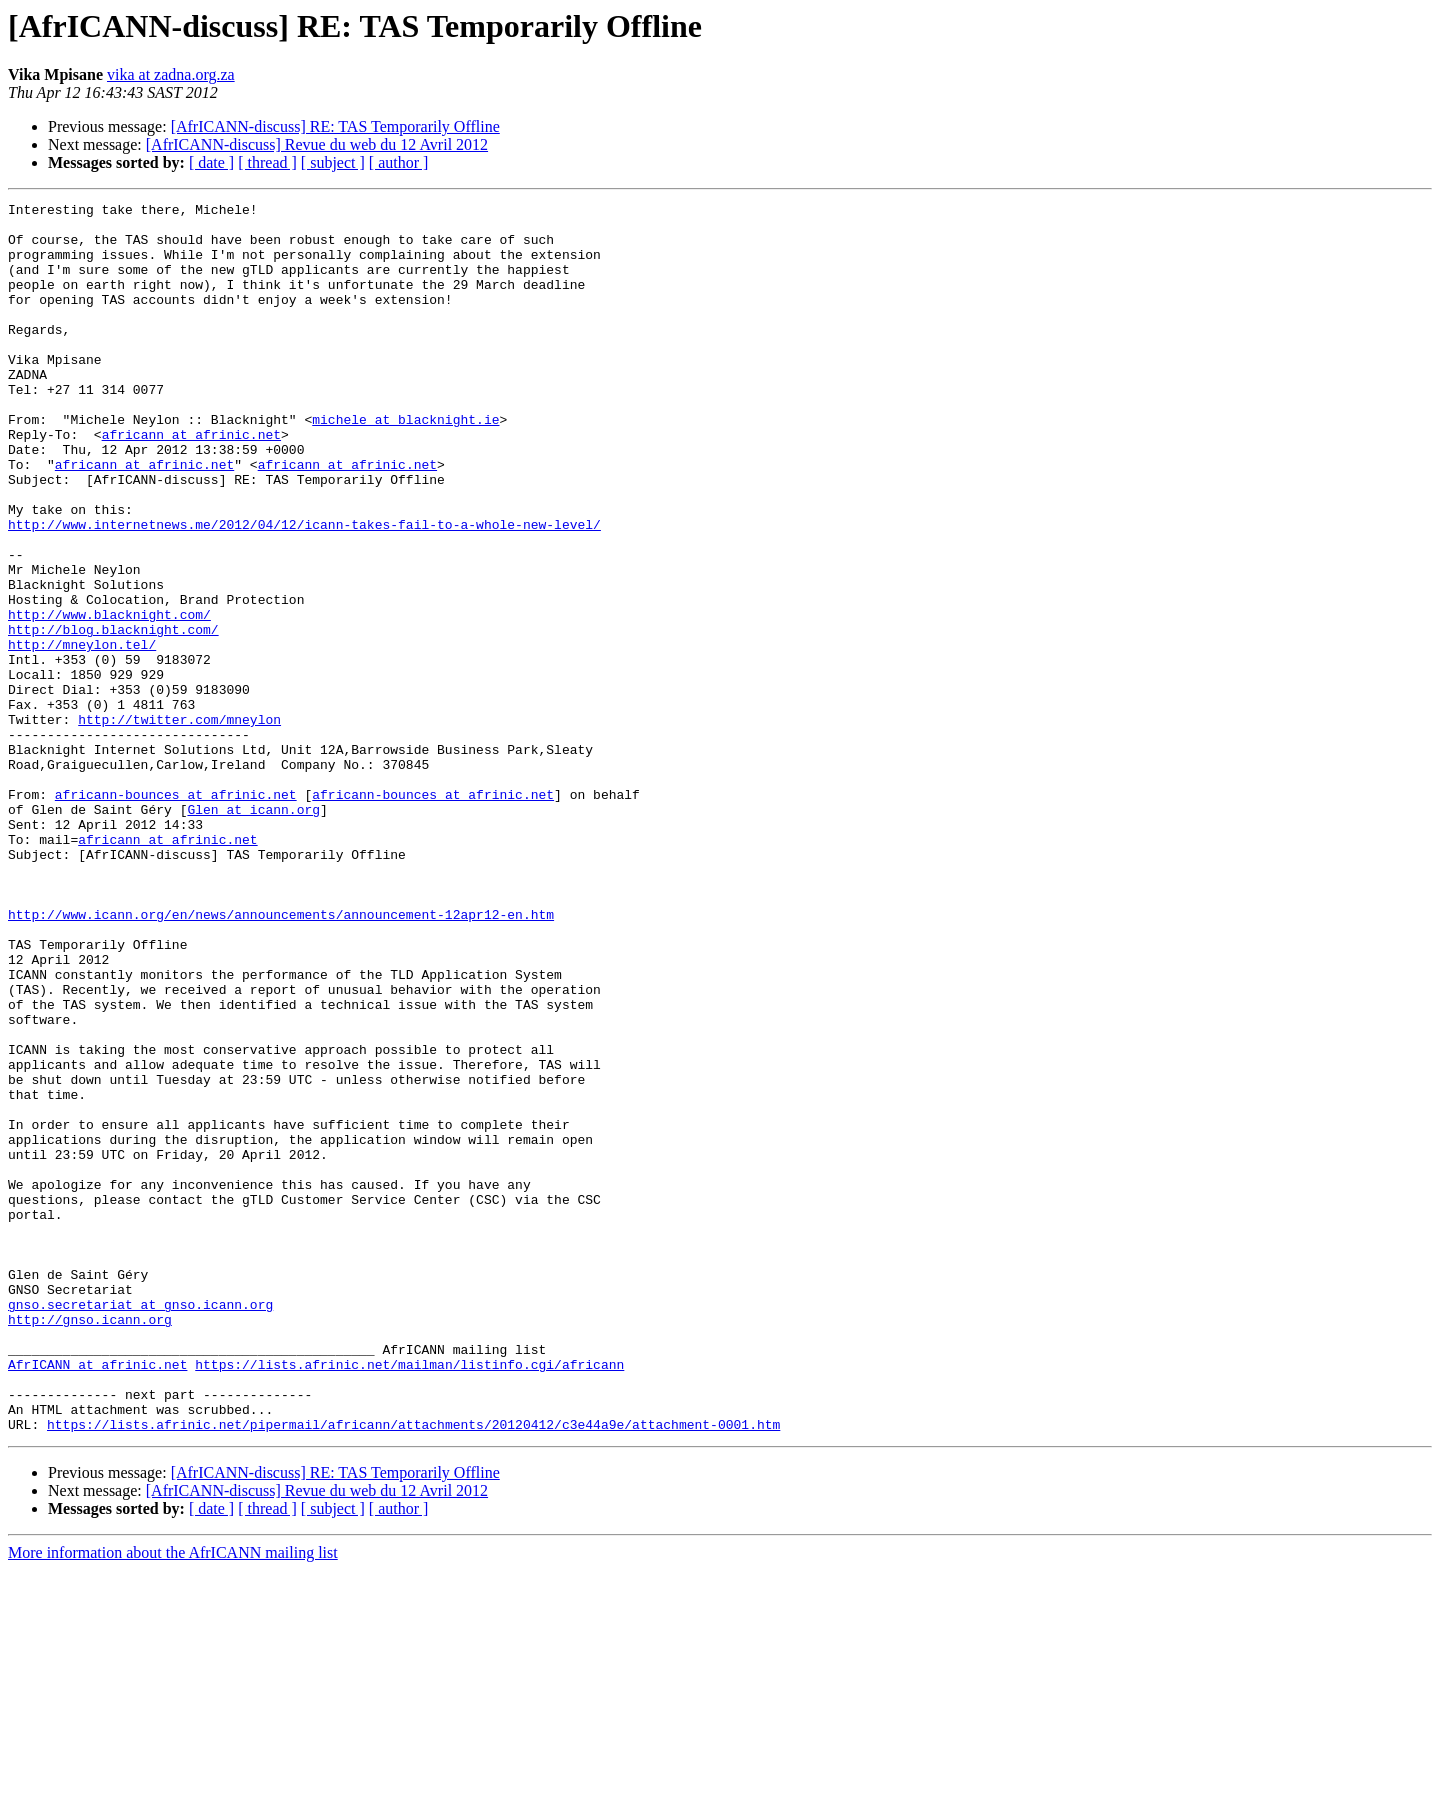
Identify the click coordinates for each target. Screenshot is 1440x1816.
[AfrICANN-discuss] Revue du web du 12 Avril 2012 (317, 144)
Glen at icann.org (253, 932)
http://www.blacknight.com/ (109, 698)
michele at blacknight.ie (405, 464)
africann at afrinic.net (191, 482)
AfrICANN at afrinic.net (97, 1598)
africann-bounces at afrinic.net (176, 914)
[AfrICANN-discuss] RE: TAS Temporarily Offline (335, 126)
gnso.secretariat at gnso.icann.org (140, 1526)
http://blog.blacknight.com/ (113, 716)
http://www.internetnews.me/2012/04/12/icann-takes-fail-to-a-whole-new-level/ (304, 590)
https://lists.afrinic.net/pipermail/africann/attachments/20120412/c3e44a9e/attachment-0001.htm (413, 1670)
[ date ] (211, 162)
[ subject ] (333, 162)
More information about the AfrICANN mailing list (173, 1798)
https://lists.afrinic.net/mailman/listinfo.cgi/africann (409, 1598)
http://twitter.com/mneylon (179, 824)
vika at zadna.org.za (171, 74)
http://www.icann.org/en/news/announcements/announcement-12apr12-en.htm (281, 1058)
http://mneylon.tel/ (82, 734)
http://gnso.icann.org (90, 1544)
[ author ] (399, 162)
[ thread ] (267, 162)
